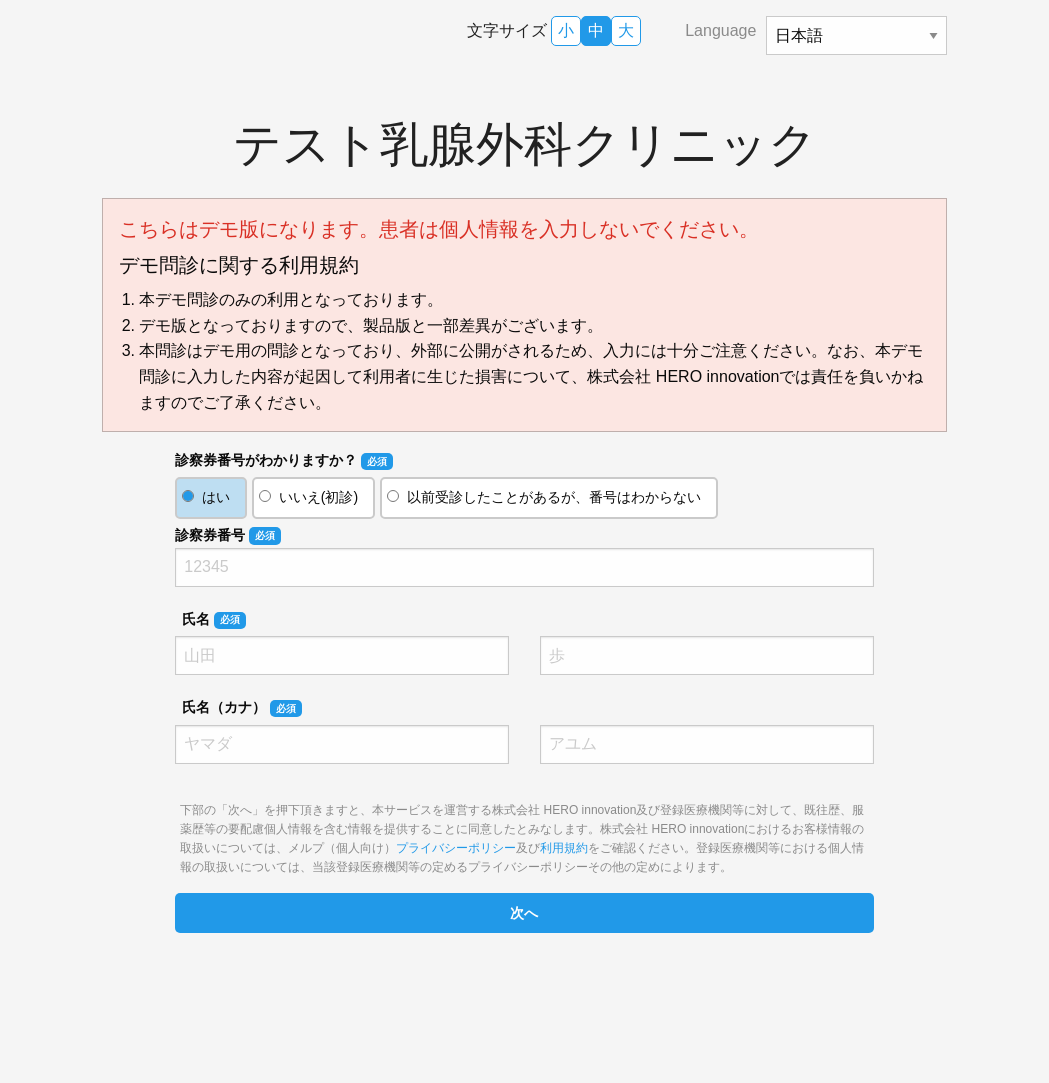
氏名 (213, 620)
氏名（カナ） (241, 708)
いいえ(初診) (318, 497)
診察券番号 (227, 536)
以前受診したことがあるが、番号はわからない (554, 497)
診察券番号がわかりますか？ (283, 461)
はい (216, 497)
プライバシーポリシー (456, 848)
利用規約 (564, 848)
